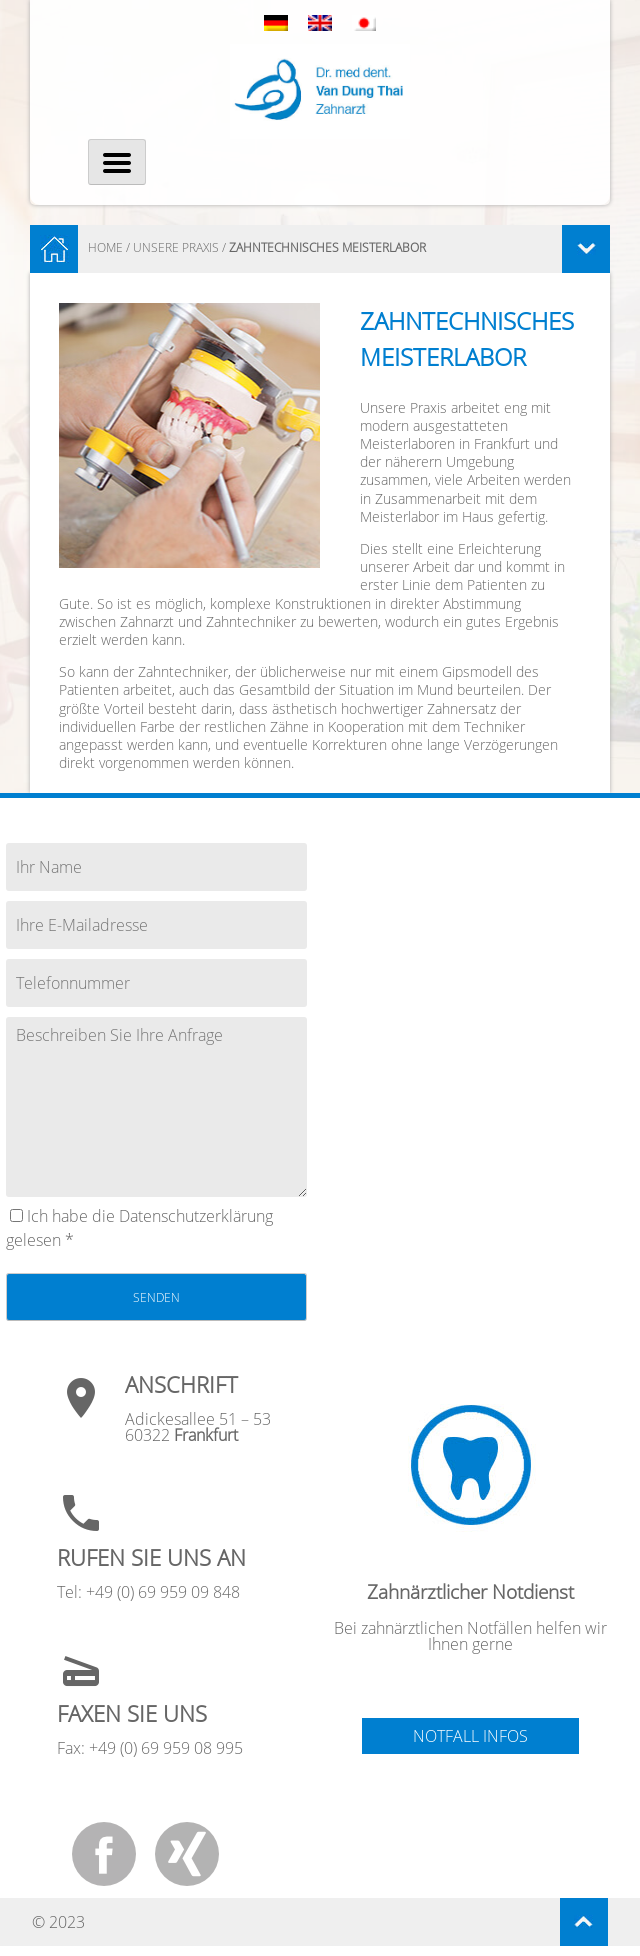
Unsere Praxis (176, 247)
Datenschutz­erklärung (196, 1216)
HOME (105, 247)
